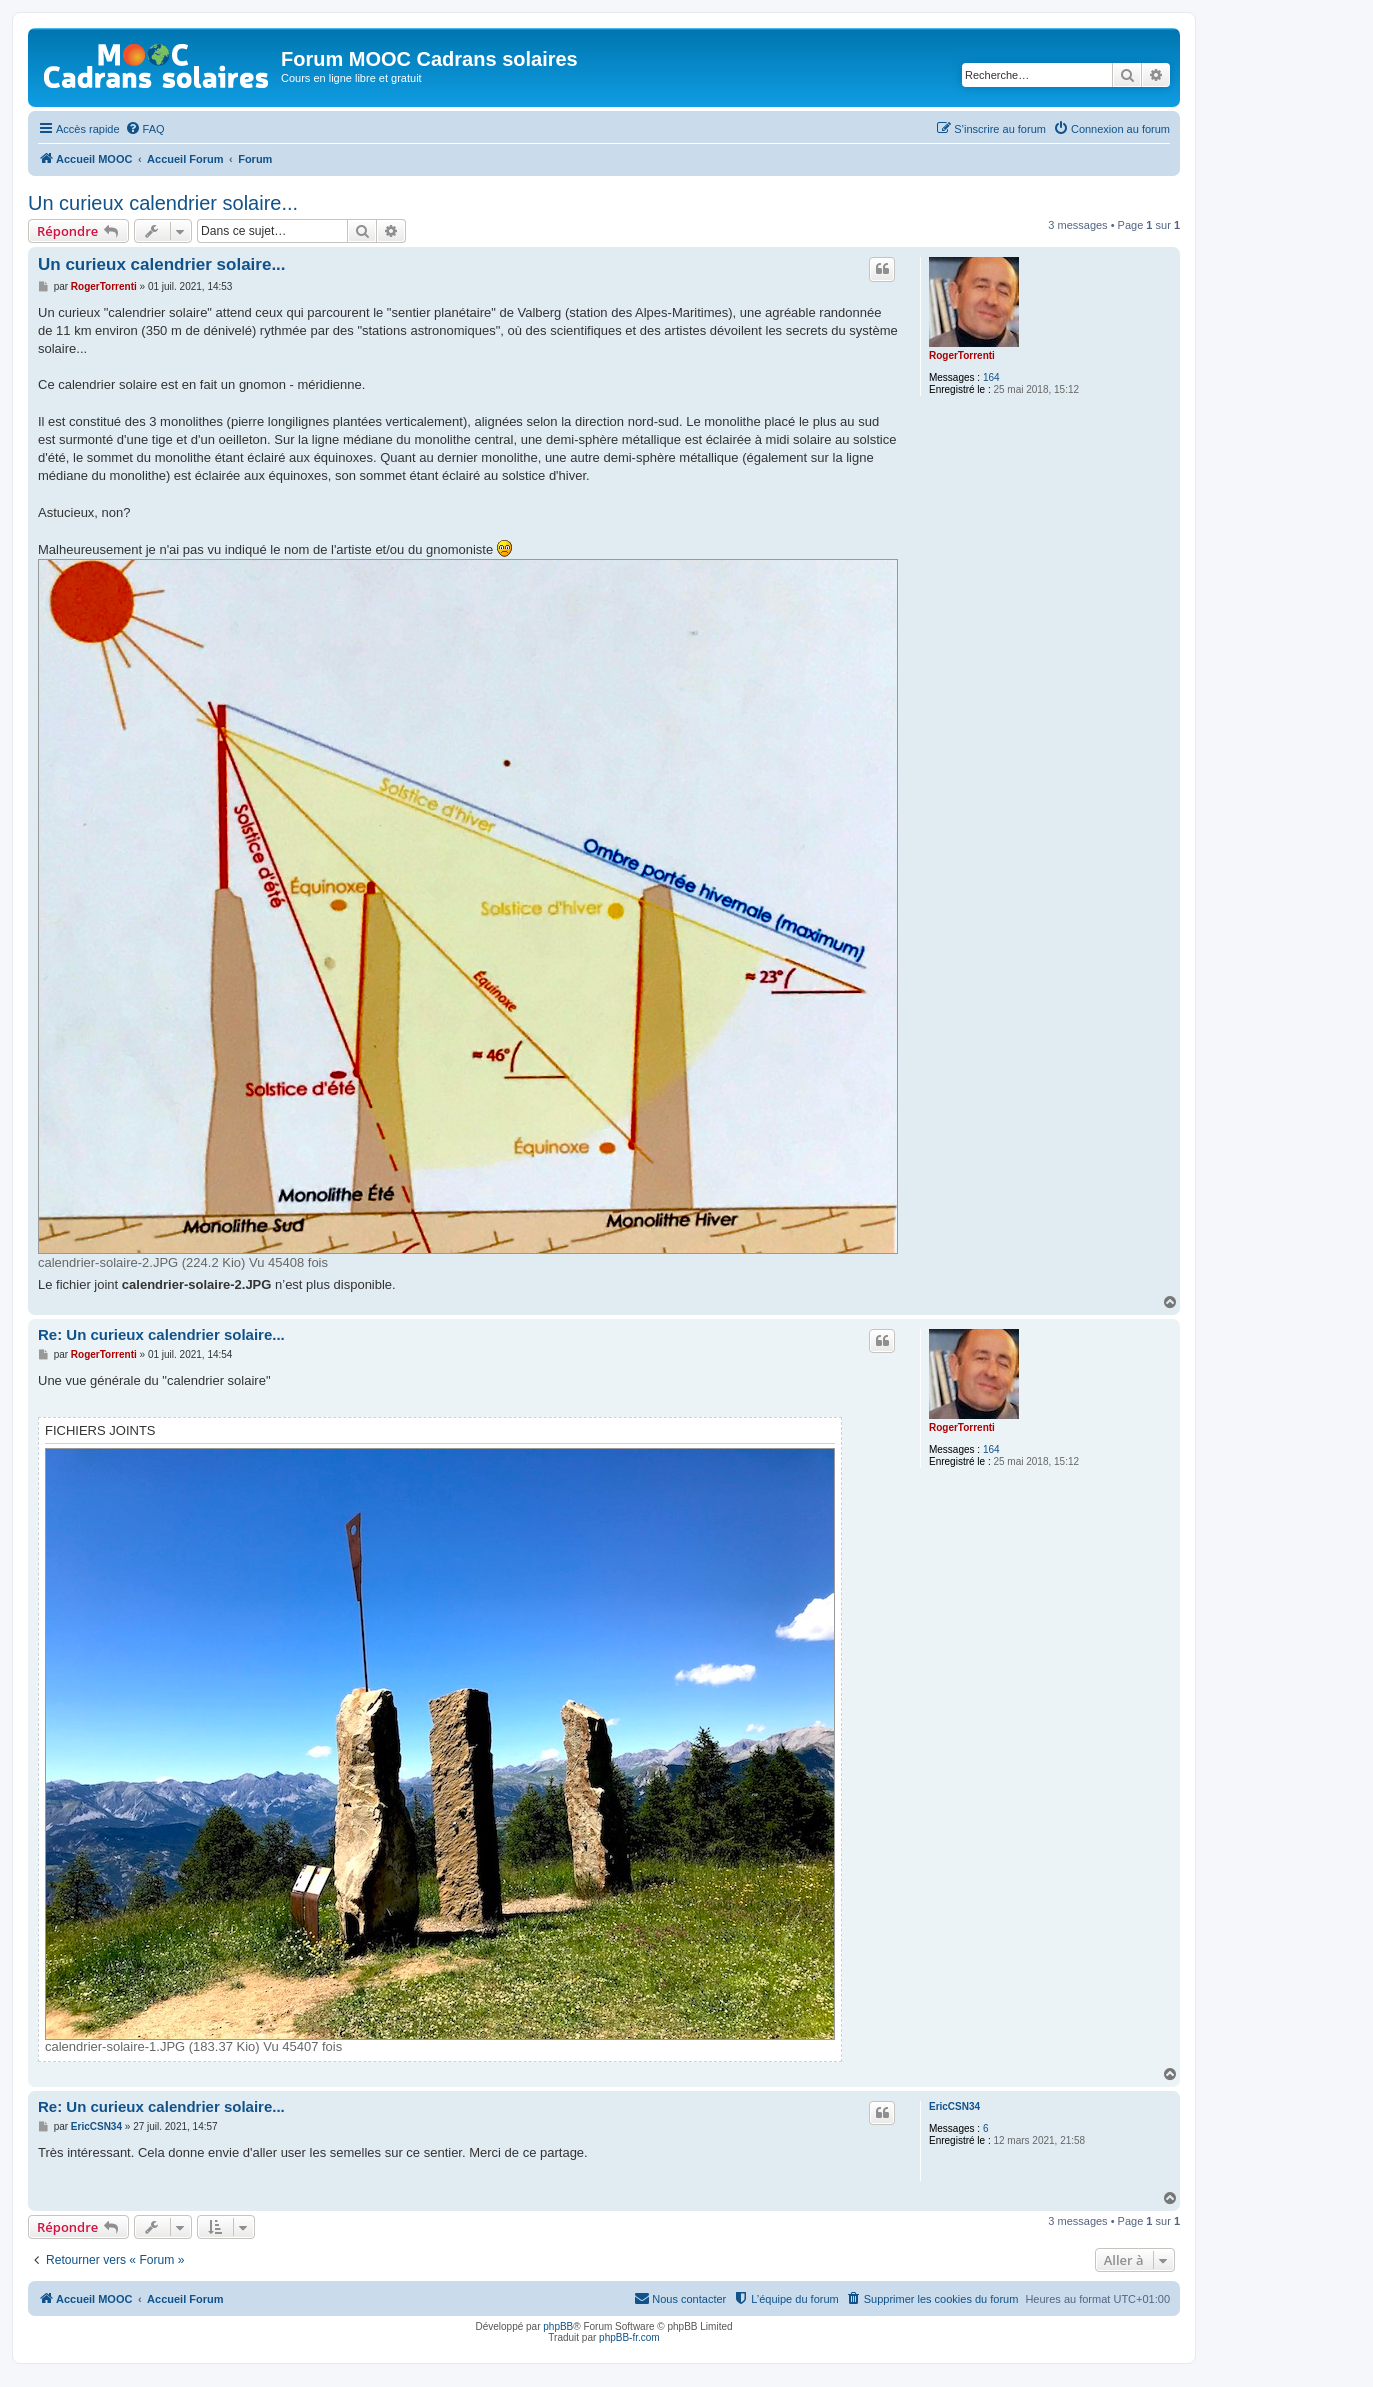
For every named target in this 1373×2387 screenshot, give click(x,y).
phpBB (558, 2326)
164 (991, 377)
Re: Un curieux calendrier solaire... (161, 1334)
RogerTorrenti (962, 355)
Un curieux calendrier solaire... (163, 203)
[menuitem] (145, 129)
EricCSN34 (954, 2106)
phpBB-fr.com (629, 2337)
